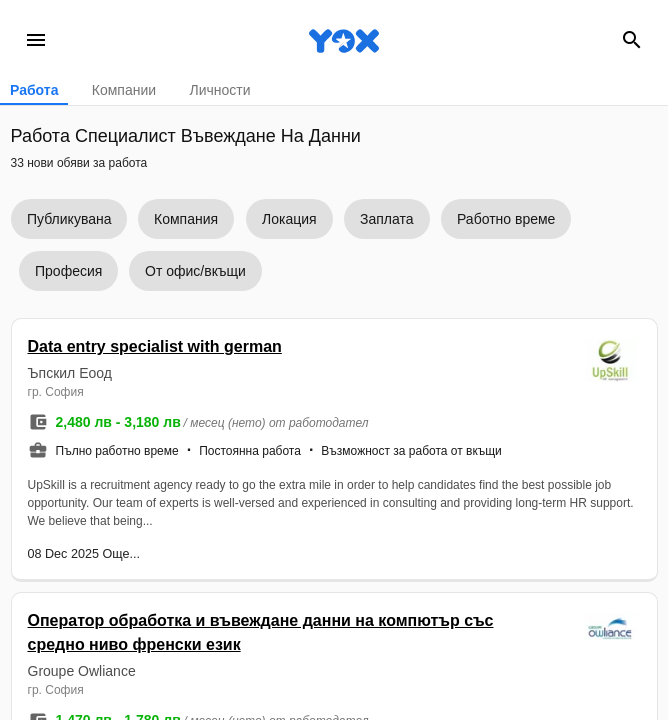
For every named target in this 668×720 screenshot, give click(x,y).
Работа (34, 90)
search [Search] (632, 40)
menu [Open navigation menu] (36, 40)
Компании (124, 90)
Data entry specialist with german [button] (155, 346)
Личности (219, 90)
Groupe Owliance (82, 671)
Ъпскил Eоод (70, 373)
